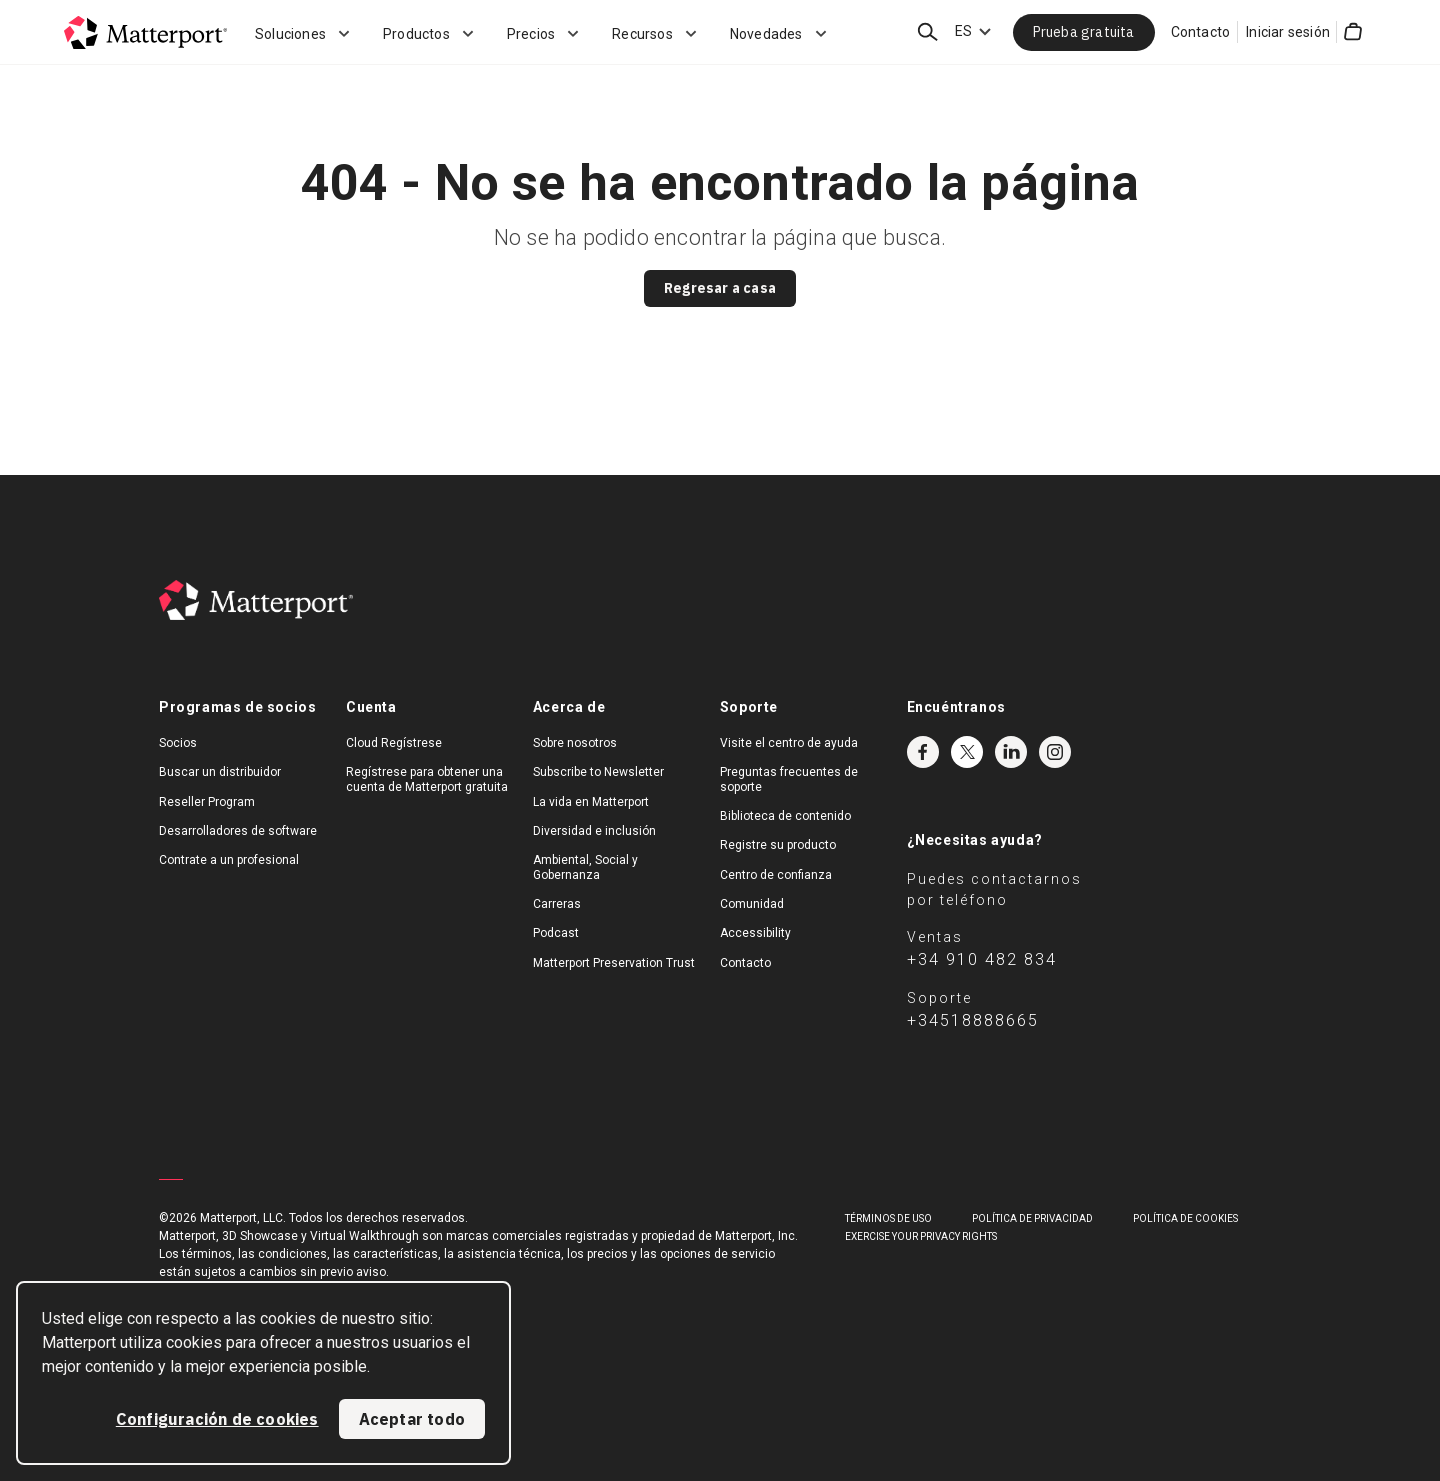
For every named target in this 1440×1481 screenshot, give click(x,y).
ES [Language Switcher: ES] (963, 31)
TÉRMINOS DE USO (888, 1218)
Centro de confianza (776, 875)
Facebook (923, 752)
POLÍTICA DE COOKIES (1185, 1218)
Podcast (556, 933)
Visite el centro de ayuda (789, 743)
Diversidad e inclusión (594, 831)
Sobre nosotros (575, 743)
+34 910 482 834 (982, 959)
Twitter (967, 752)
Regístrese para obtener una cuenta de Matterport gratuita (427, 779)
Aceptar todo (412, 1419)
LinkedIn (1011, 752)
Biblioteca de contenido (785, 816)
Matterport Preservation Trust (614, 963)
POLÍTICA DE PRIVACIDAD (1032, 1218)
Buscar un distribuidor (220, 772)
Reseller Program (207, 802)
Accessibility (755, 933)
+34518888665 (973, 1020)
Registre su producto (778, 845)
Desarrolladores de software (238, 831)
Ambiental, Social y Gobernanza (585, 867)
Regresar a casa (720, 288)
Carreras (557, 904)
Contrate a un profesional (229, 860)
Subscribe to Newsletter (598, 772)
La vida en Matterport (591, 802)
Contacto (1201, 32)
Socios (178, 743)
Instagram (1055, 752)
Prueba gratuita (1084, 32)
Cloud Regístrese (394, 743)
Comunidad (752, 904)
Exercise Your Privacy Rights (921, 1236)
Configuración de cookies (217, 1419)
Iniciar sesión (1288, 32)
